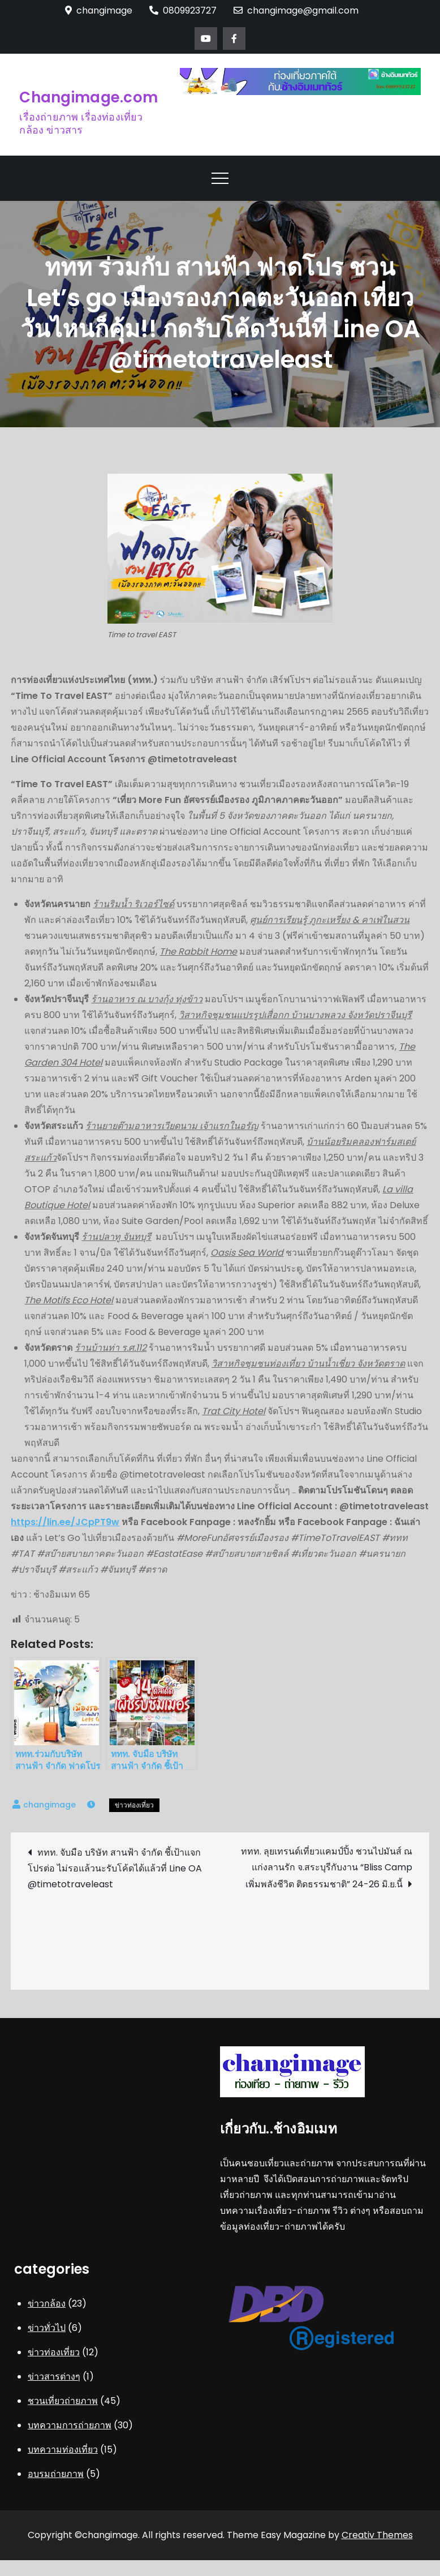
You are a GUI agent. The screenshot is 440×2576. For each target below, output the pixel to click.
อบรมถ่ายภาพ (56, 2473)
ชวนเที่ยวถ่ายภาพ (63, 2400)
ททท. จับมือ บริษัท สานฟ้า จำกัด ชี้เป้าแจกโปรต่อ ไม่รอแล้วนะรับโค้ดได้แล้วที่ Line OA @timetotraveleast (115, 1868)
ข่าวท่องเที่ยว (134, 1805)
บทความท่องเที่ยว (63, 2449)
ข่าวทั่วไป (47, 2327)
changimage (49, 1804)
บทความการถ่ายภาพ (69, 2425)
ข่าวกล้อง (47, 2303)
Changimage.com (88, 97)
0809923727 (183, 10)
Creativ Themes (377, 2534)
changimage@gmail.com (296, 10)
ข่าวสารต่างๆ (54, 2376)
